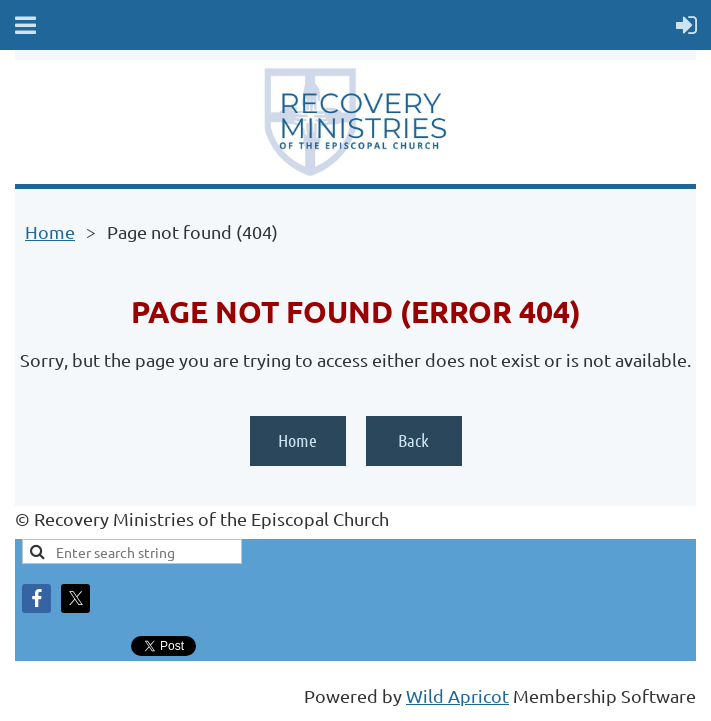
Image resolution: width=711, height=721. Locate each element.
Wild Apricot (457, 695)
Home (50, 231)
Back (413, 440)
